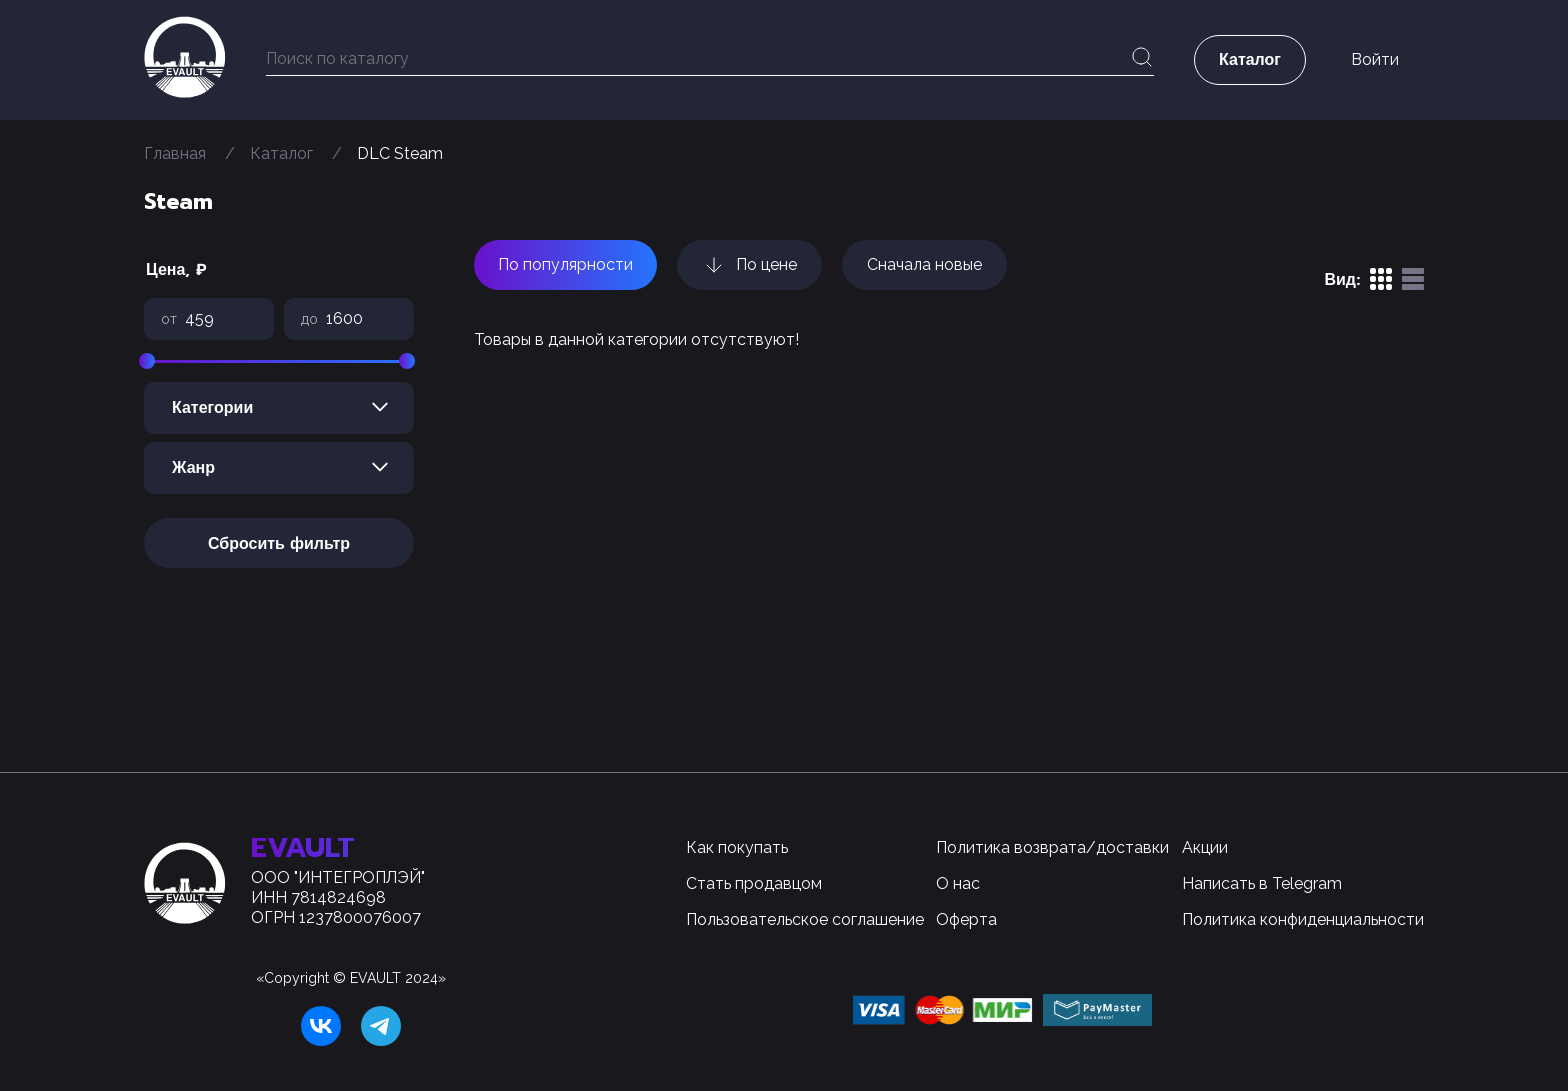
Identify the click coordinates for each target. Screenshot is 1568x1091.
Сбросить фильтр (279, 544)
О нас (958, 883)
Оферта (966, 919)
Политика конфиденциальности (1303, 919)
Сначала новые (924, 264)
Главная (175, 153)
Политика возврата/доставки (1052, 847)
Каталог (281, 153)
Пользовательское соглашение (805, 919)
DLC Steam (400, 153)
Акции (1205, 847)
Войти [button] (1375, 59)
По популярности (565, 264)
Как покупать (737, 847)
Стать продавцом (754, 883)
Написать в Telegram (1262, 883)
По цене (749, 265)
